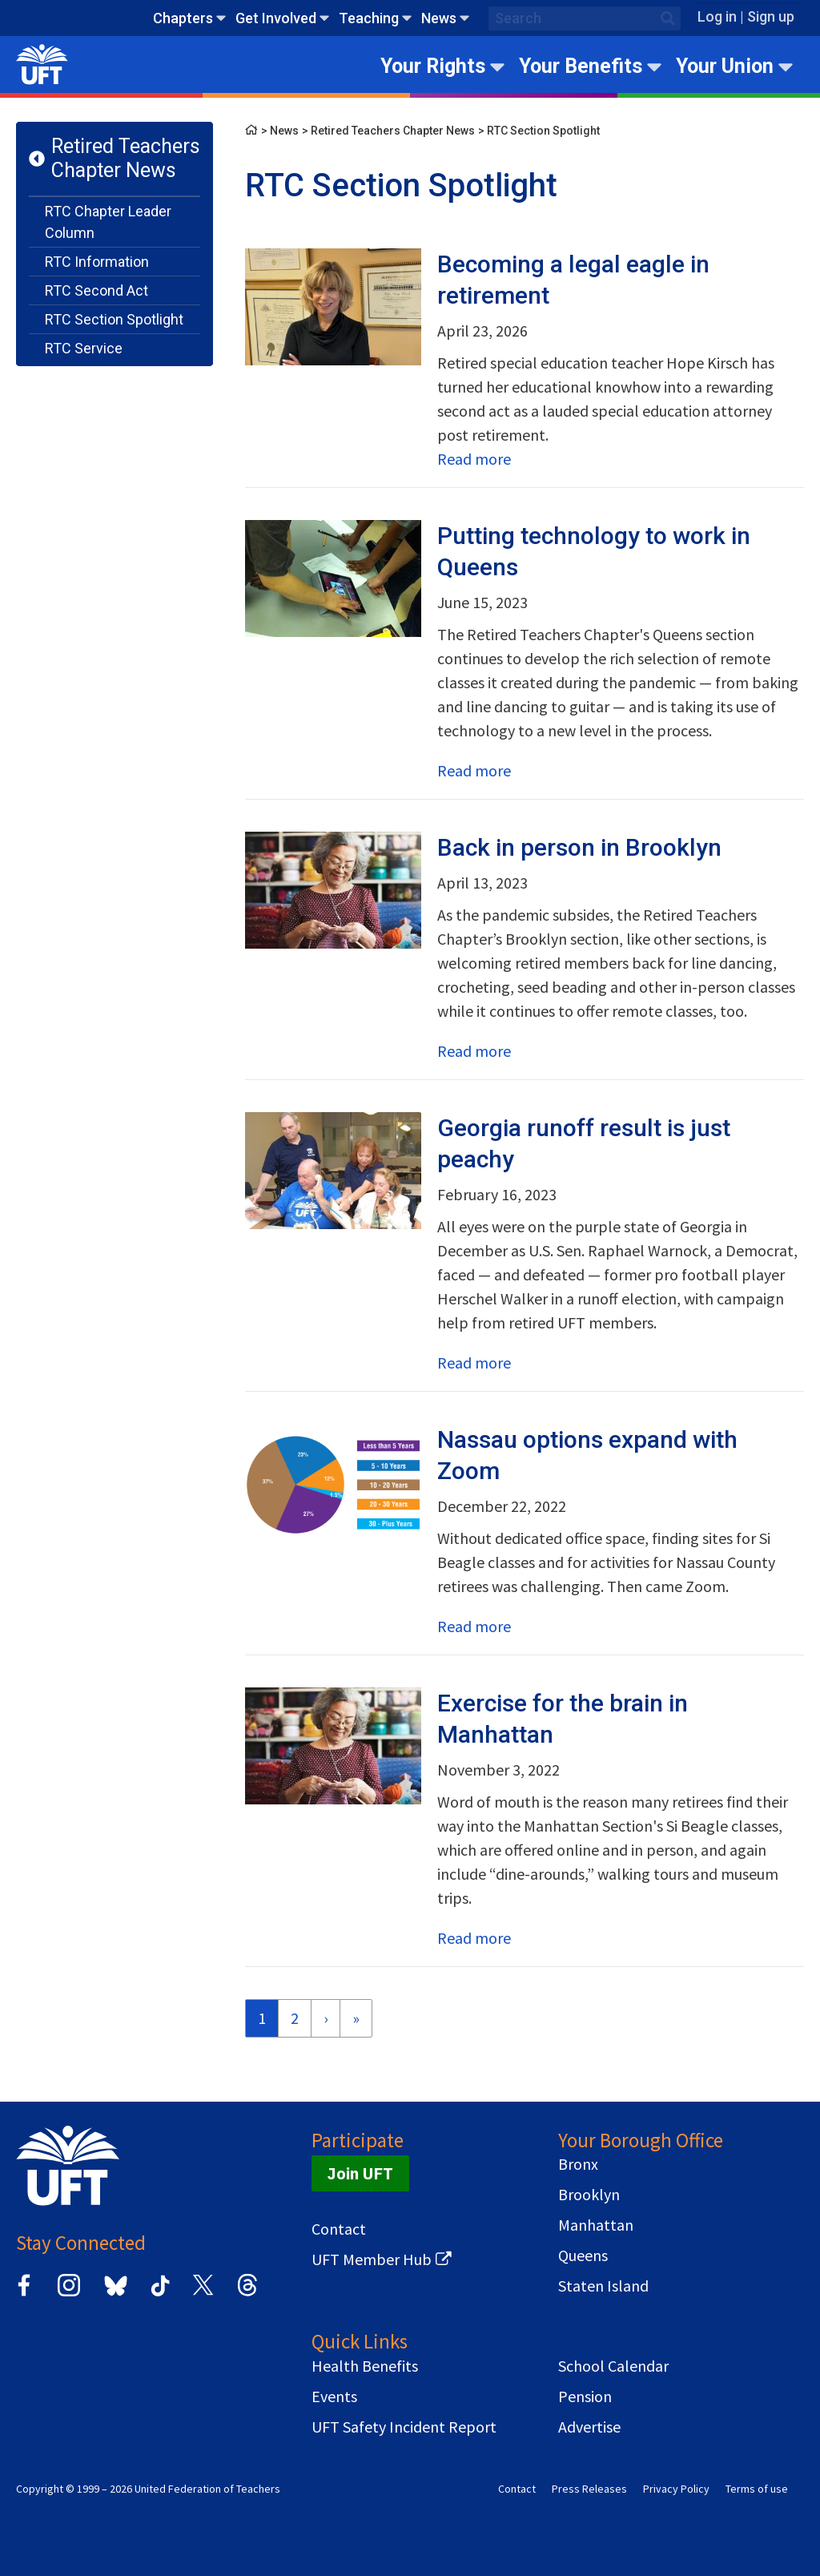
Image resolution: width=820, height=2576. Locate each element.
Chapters (183, 18)
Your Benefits (580, 66)
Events (334, 2396)
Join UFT (360, 2173)
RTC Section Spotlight (114, 319)
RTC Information (97, 261)
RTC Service (84, 348)
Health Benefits (365, 2366)
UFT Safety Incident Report (404, 2427)
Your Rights (432, 66)
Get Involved (275, 18)
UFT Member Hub (372, 2259)
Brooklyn (589, 2194)
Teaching (369, 18)
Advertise (589, 2427)
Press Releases (589, 2488)
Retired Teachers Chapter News (125, 158)
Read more (474, 459)
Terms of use (757, 2488)
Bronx (578, 2164)
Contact (339, 2229)
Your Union (725, 66)
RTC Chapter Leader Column (108, 222)
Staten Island (603, 2286)
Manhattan (595, 2225)
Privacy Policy (676, 2488)
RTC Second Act (96, 290)
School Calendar (613, 2366)
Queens (583, 2255)
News (438, 18)
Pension (585, 2396)
